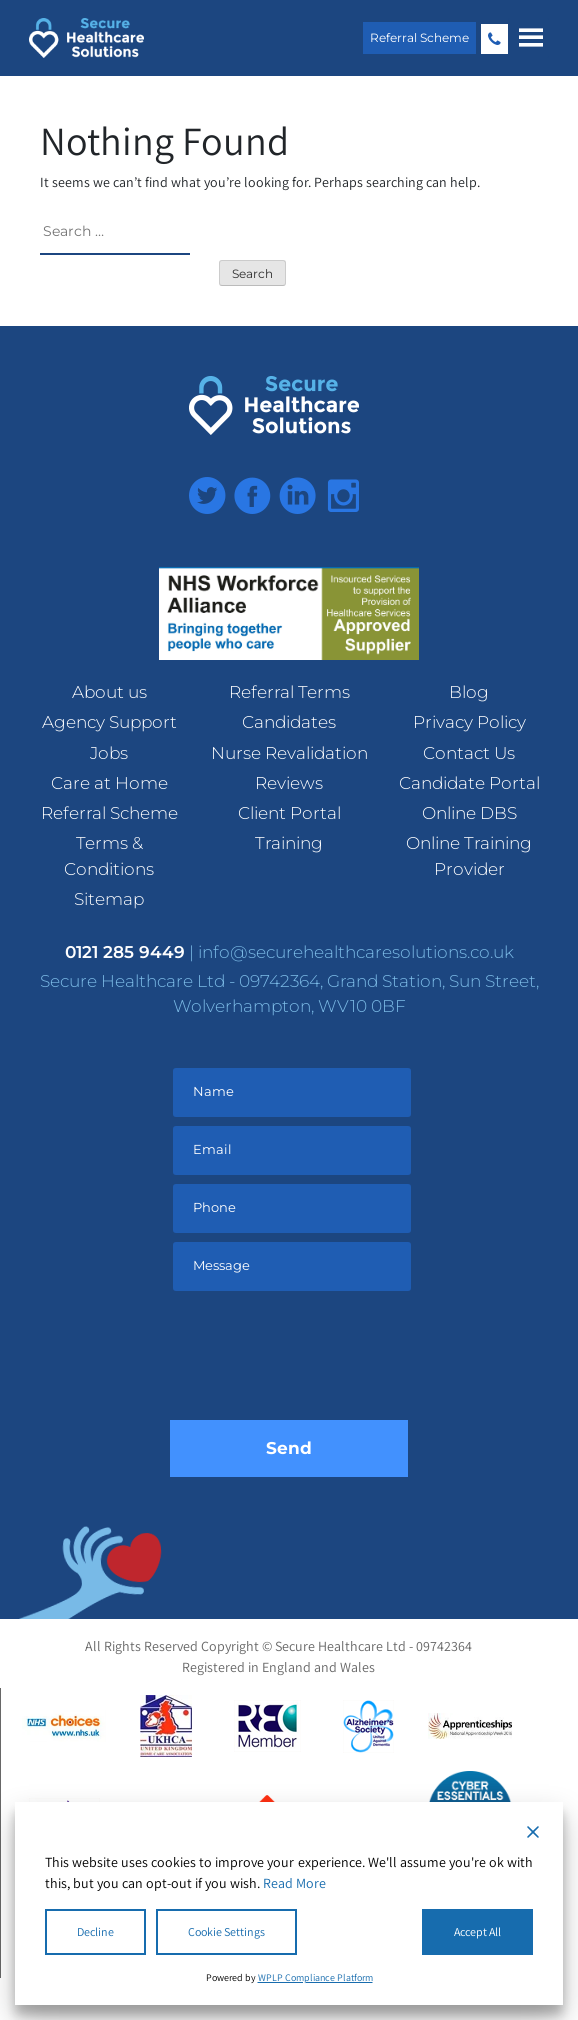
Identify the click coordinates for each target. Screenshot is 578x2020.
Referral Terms (289, 692)
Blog (469, 692)
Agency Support (109, 722)
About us (109, 692)
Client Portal (289, 813)
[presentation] (322, 1360)
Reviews (289, 783)
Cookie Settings (226, 1931)
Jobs (109, 753)
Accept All (477, 1931)
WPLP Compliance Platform (315, 1977)
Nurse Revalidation (289, 753)
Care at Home (109, 783)
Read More (294, 1883)
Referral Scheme (419, 37)
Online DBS (469, 813)
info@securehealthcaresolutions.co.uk (356, 952)
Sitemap (109, 899)
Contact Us (469, 753)
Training (289, 843)
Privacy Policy (469, 722)
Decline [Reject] (95, 1931)
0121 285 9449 (494, 39)
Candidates (289, 722)
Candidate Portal (469, 783)
